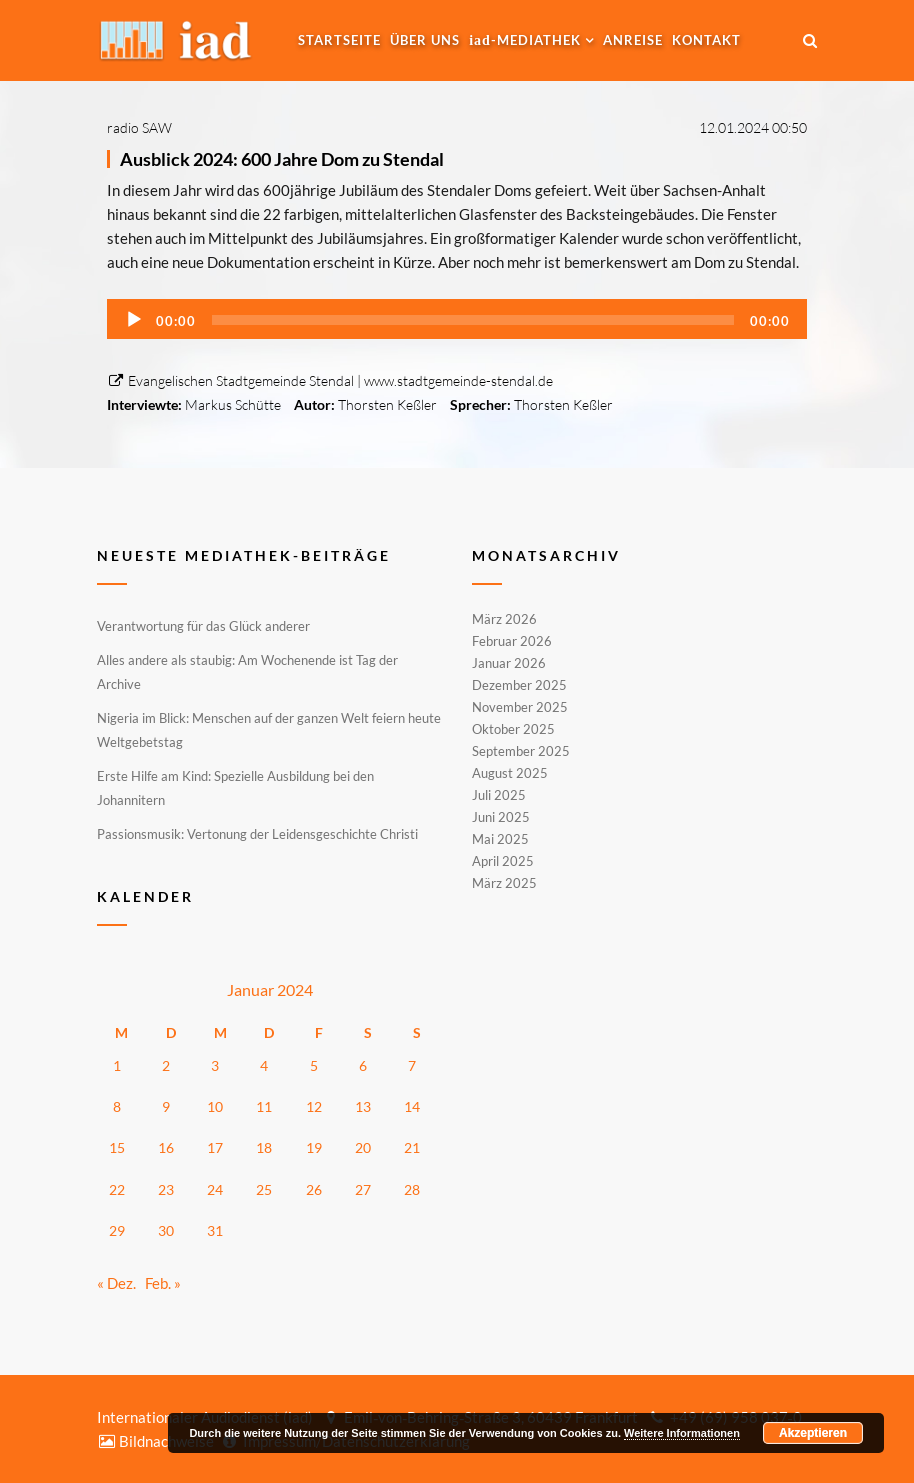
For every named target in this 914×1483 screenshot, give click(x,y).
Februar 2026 (512, 641)
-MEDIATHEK (525, 40)
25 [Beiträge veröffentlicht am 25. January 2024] (264, 1189)
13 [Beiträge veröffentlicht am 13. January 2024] (363, 1106)
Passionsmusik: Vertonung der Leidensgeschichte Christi (257, 834)
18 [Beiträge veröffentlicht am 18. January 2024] (264, 1147)
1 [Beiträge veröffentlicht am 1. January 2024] (117, 1065)
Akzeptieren (813, 1433)
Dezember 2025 (519, 685)
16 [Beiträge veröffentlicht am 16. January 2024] (166, 1147)
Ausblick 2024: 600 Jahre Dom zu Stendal (282, 159)
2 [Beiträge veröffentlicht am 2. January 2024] (166, 1065)
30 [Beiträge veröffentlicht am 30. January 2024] (166, 1230)
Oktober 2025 (513, 729)
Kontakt (706, 40)
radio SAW (139, 127)
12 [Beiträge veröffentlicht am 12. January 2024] (314, 1106)
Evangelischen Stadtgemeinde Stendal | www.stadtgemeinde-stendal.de (330, 380)
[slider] (473, 320)
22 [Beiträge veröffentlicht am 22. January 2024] (117, 1189)
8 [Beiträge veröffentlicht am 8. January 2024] (117, 1106)
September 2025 (521, 751)
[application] (457, 319)
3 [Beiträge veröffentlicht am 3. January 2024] (215, 1065)
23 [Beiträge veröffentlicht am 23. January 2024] (166, 1189)
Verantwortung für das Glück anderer (203, 626)
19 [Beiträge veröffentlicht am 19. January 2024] (314, 1147)
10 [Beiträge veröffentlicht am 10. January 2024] (215, 1106)
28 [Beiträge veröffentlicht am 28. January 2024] (412, 1189)
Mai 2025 (500, 839)
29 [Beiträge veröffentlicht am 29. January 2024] (117, 1230)
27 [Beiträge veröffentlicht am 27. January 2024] (363, 1189)
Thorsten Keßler (387, 404)
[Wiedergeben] (134, 320)
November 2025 (520, 707)
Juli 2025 (499, 795)
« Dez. (116, 1283)
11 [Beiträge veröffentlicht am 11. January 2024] (264, 1106)
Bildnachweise (155, 1441)
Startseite (339, 40)
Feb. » (163, 1283)
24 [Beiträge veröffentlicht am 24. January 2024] (215, 1189)
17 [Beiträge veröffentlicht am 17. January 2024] (215, 1147)
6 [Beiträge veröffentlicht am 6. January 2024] (363, 1065)
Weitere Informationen (682, 1433)
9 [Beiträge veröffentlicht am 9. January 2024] (166, 1106)
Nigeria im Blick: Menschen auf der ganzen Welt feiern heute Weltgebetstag (269, 730)
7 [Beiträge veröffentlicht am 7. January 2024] (412, 1065)
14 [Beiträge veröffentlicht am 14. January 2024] (412, 1106)
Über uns (425, 40)
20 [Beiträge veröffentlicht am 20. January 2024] (363, 1147)
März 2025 (504, 882)
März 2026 (504, 620)
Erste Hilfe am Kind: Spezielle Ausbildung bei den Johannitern (235, 788)
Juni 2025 (501, 817)
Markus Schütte (233, 404)
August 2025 (510, 773)
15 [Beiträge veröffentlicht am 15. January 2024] (117, 1147)
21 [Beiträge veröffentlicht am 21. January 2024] (412, 1147)
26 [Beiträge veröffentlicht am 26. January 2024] (314, 1189)
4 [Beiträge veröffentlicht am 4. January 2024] (264, 1065)
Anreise (633, 40)
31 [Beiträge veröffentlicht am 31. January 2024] (215, 1230)
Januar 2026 (509, 663)
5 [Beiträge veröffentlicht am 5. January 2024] (314, 1065)
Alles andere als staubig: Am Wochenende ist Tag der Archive (247, 672)
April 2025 (503, 861)
